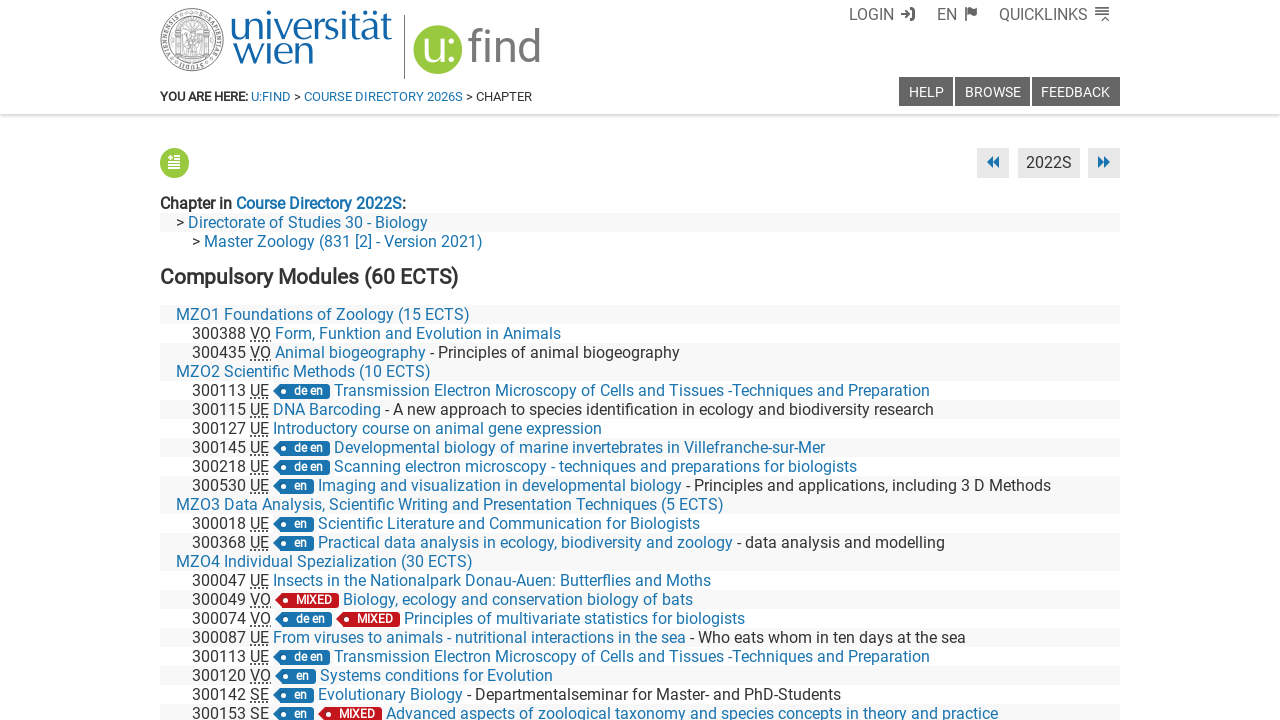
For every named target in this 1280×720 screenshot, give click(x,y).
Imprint (755, 697)
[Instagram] (1087, 636)
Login (907, 14)
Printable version (1061, 697)
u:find (271, 96)
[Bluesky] (959, 636)
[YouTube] (1023, 636)
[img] (467, 51)
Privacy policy (941, 697)
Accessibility (836, 697)
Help (926, 92)
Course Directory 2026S (383, 96)
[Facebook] (896, 636)
